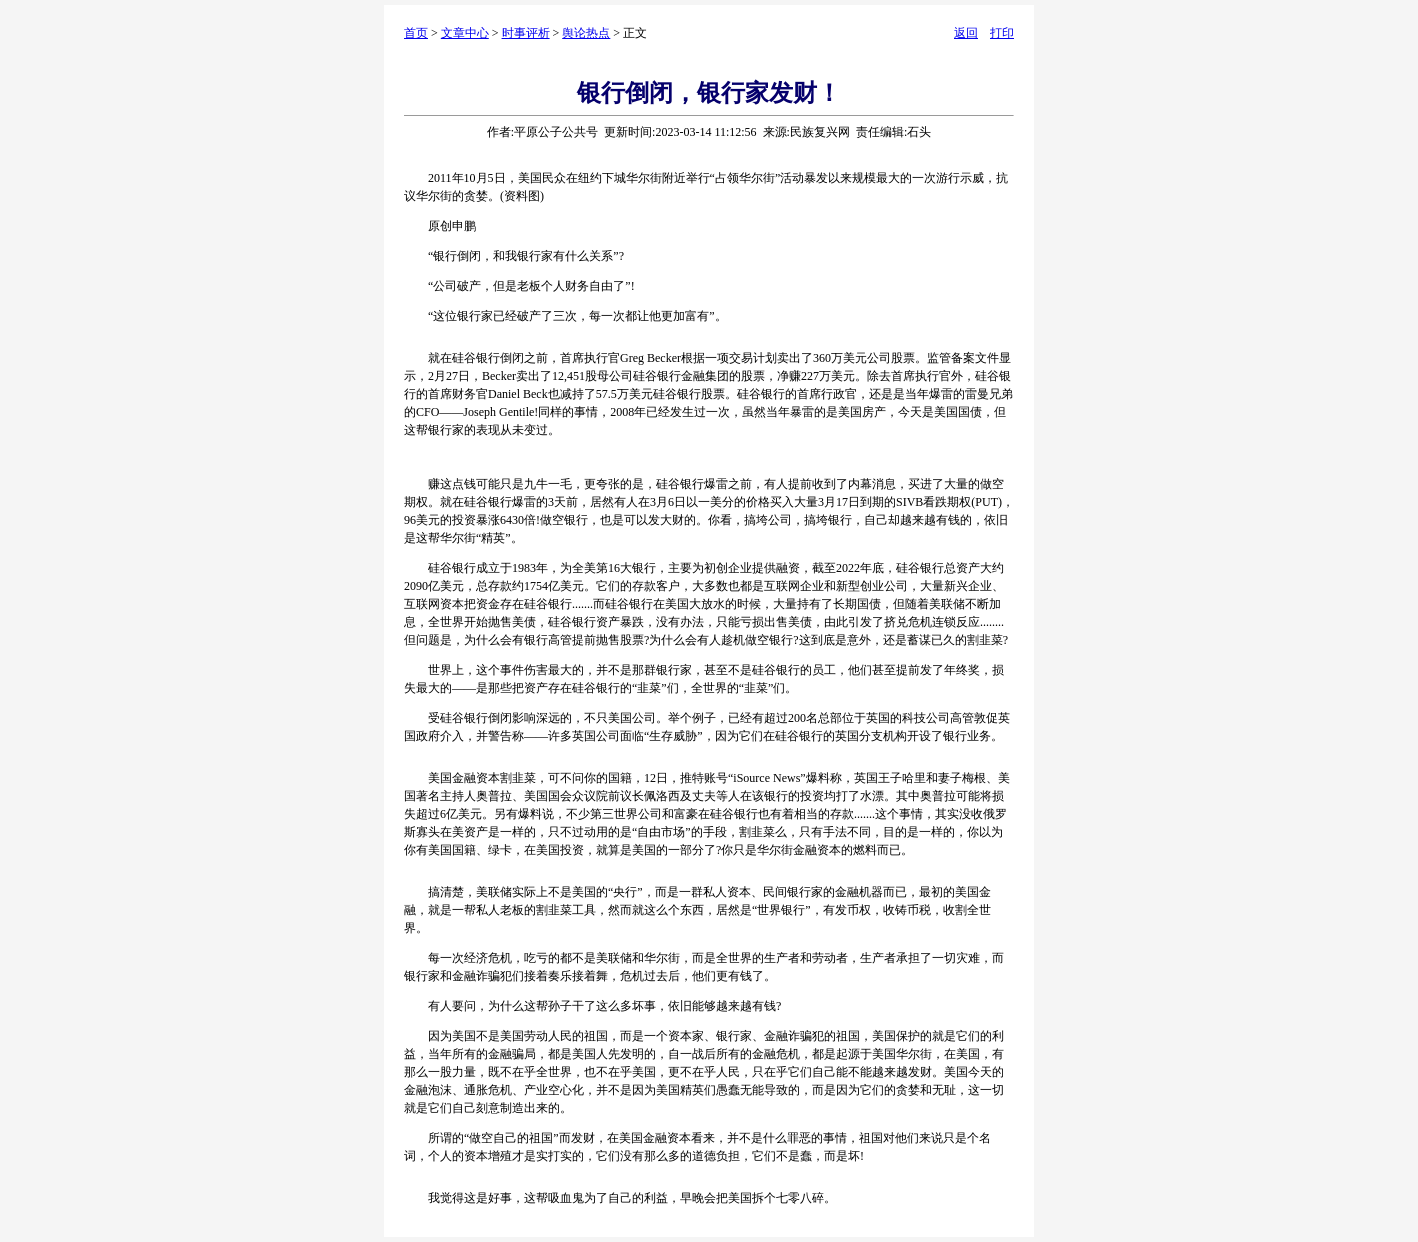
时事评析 (526, 33)
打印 (1002, 33)
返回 (966, 33)
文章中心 (465, 33)
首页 (416, 33)
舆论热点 (586, 33)
